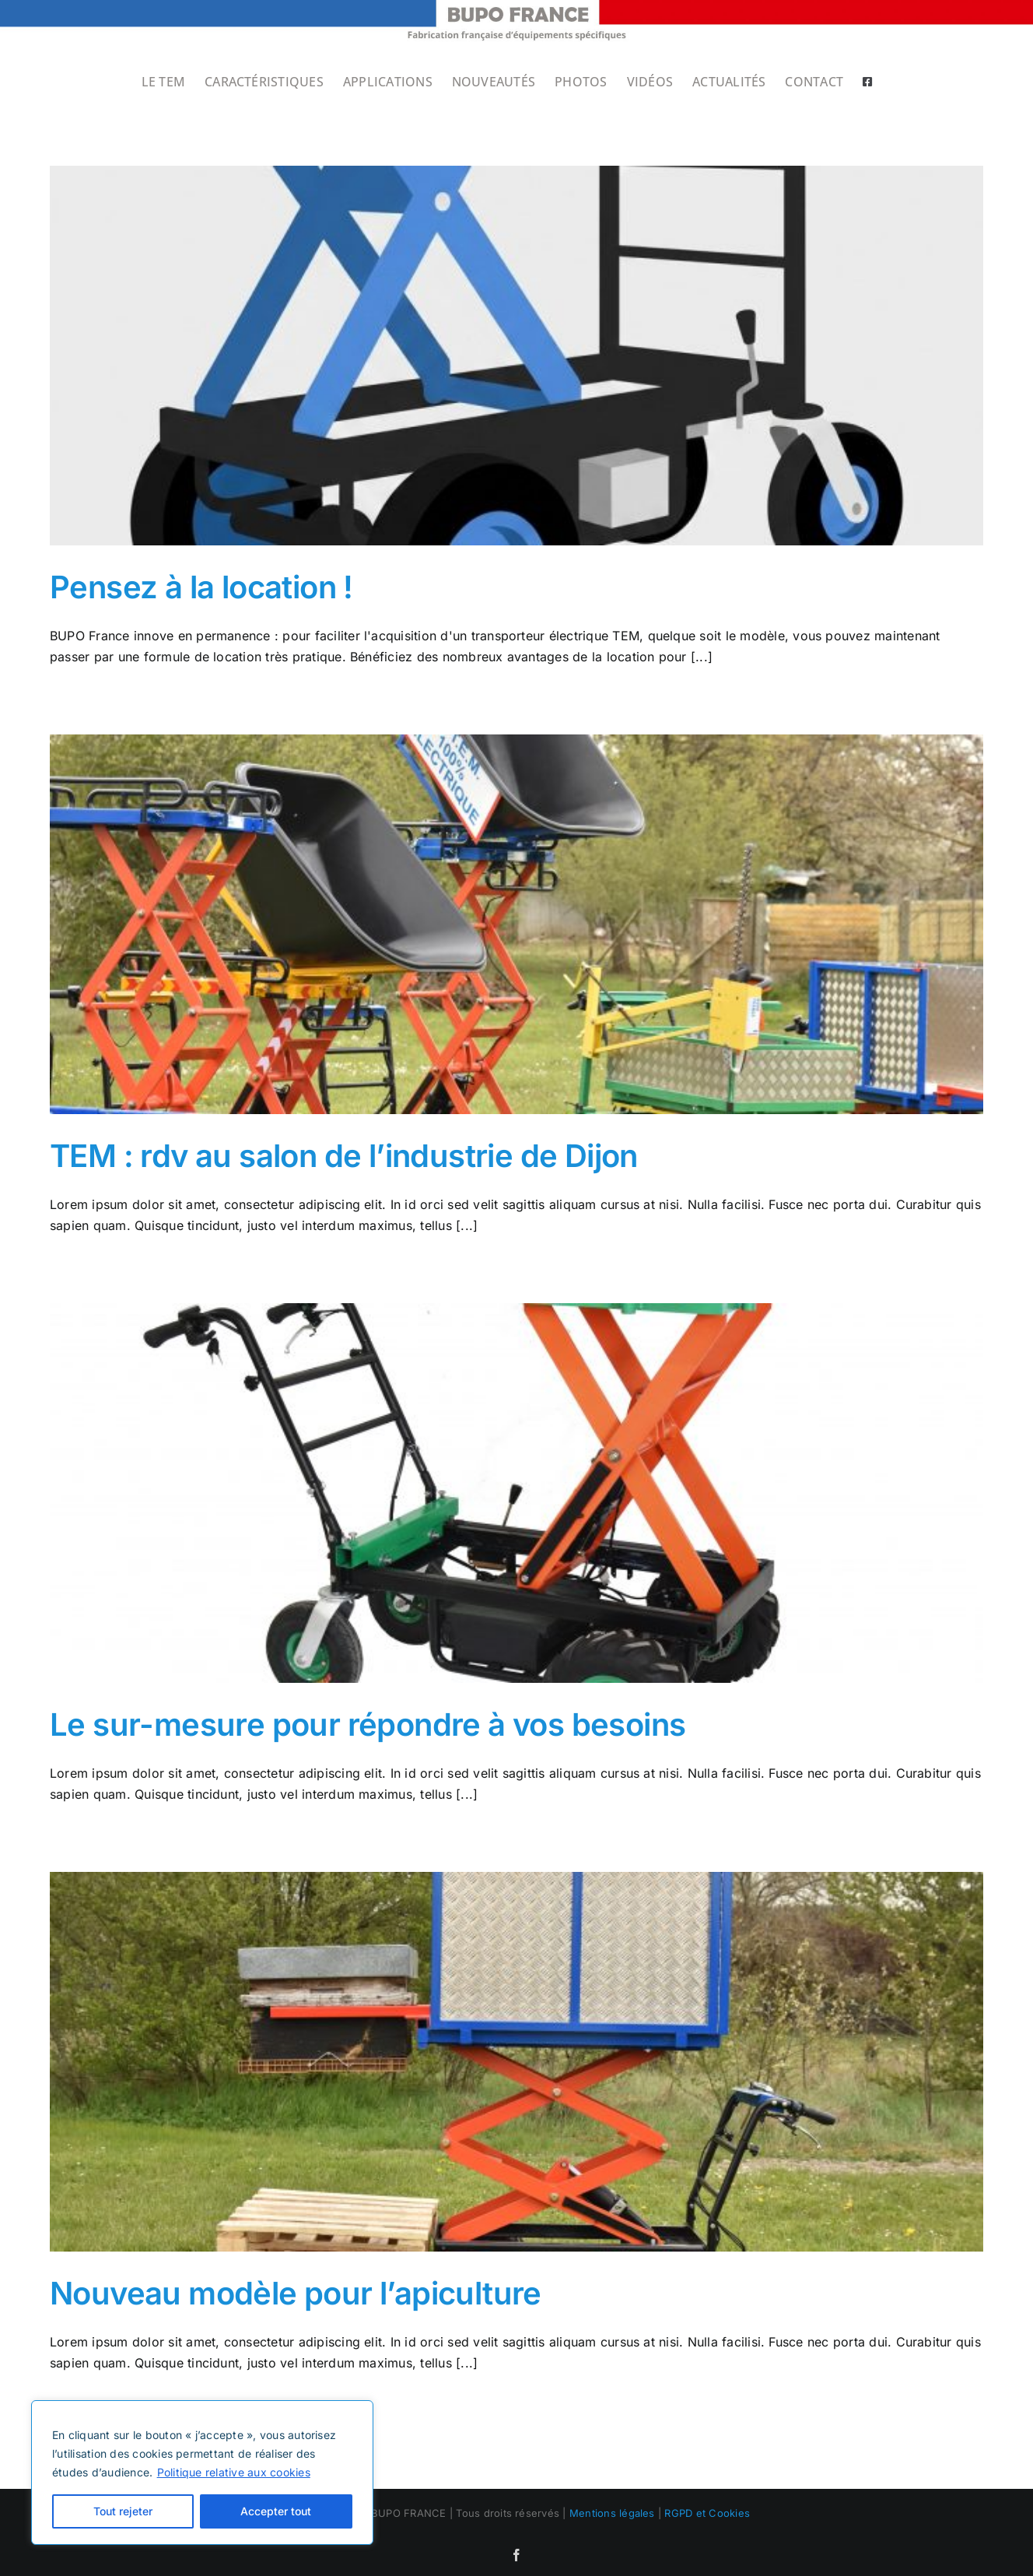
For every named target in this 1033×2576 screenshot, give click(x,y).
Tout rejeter (122, 2511)
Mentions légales (612, 2513)
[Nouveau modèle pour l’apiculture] (516, 2062)
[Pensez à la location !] (516, 355)
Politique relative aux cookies (233, 2472)
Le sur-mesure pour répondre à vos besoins (367, 1724)
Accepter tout (275, 2511)
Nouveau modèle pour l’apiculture (295, 2293)
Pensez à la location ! (201, 587)
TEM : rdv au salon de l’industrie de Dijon (344, 1156)
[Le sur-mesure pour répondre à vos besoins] (516, 1493)
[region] (202, 2472)
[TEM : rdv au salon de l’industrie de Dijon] (516, 924)
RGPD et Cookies (707, 2513)
